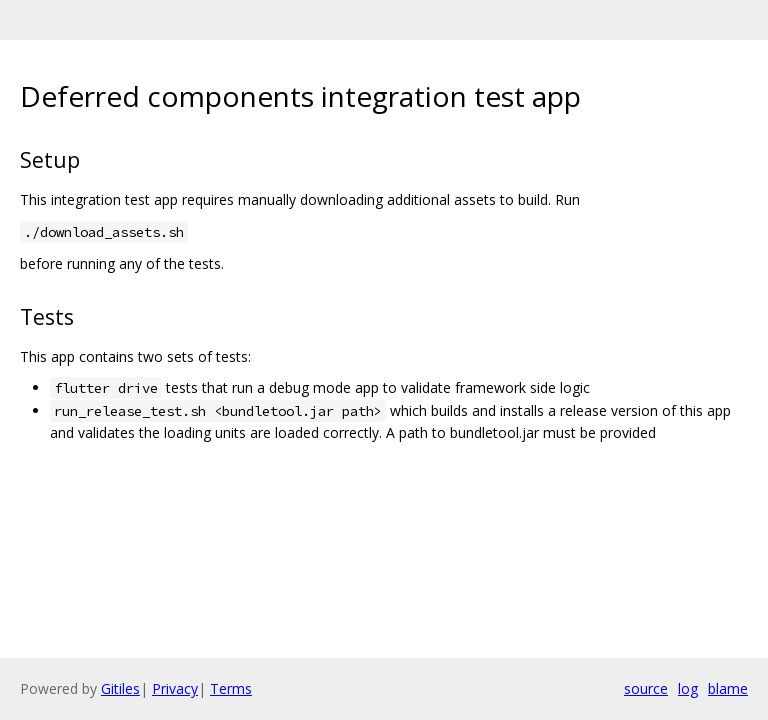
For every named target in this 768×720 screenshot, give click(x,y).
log (688, 688)
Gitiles (120, 688)
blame (728, 688)
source (646, 688)
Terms (231, 688)
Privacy (175, 688)
